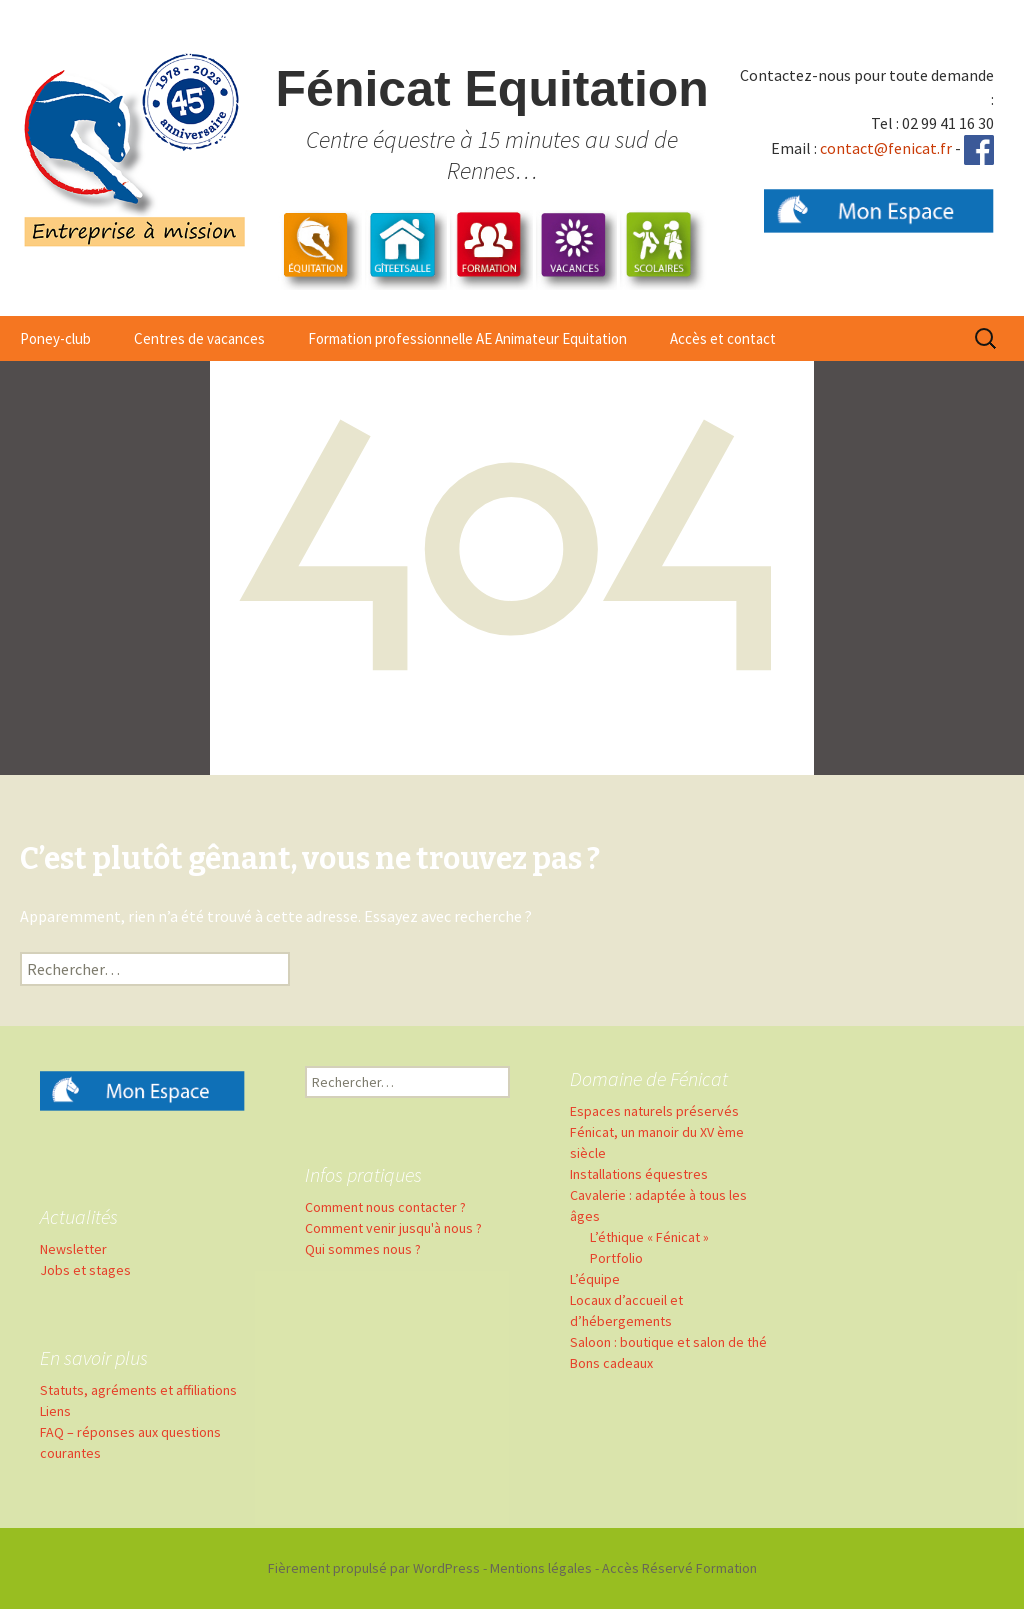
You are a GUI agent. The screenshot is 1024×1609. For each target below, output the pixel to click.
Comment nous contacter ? (385, 1207)
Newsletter (73, 1249)
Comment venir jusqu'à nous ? (393, 1228)
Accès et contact (723, 338)
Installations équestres (639, 1174)
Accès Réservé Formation (679, 1568)
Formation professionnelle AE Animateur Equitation (467, 338)
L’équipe (595, 1279)
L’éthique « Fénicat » (649, 1237)
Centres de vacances (199, 338)
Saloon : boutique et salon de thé (668, 1342)
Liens (55, 1411)
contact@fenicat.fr (886, 148)
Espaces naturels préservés (654, 1111)
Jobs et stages (85, 1270)
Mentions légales (541, 1568)
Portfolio (616, 1258)
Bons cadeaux (611, 1363)
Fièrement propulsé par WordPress (374, 1568)
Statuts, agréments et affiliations (138, 1390)
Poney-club (55, 338)
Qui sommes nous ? (363, 1249)
